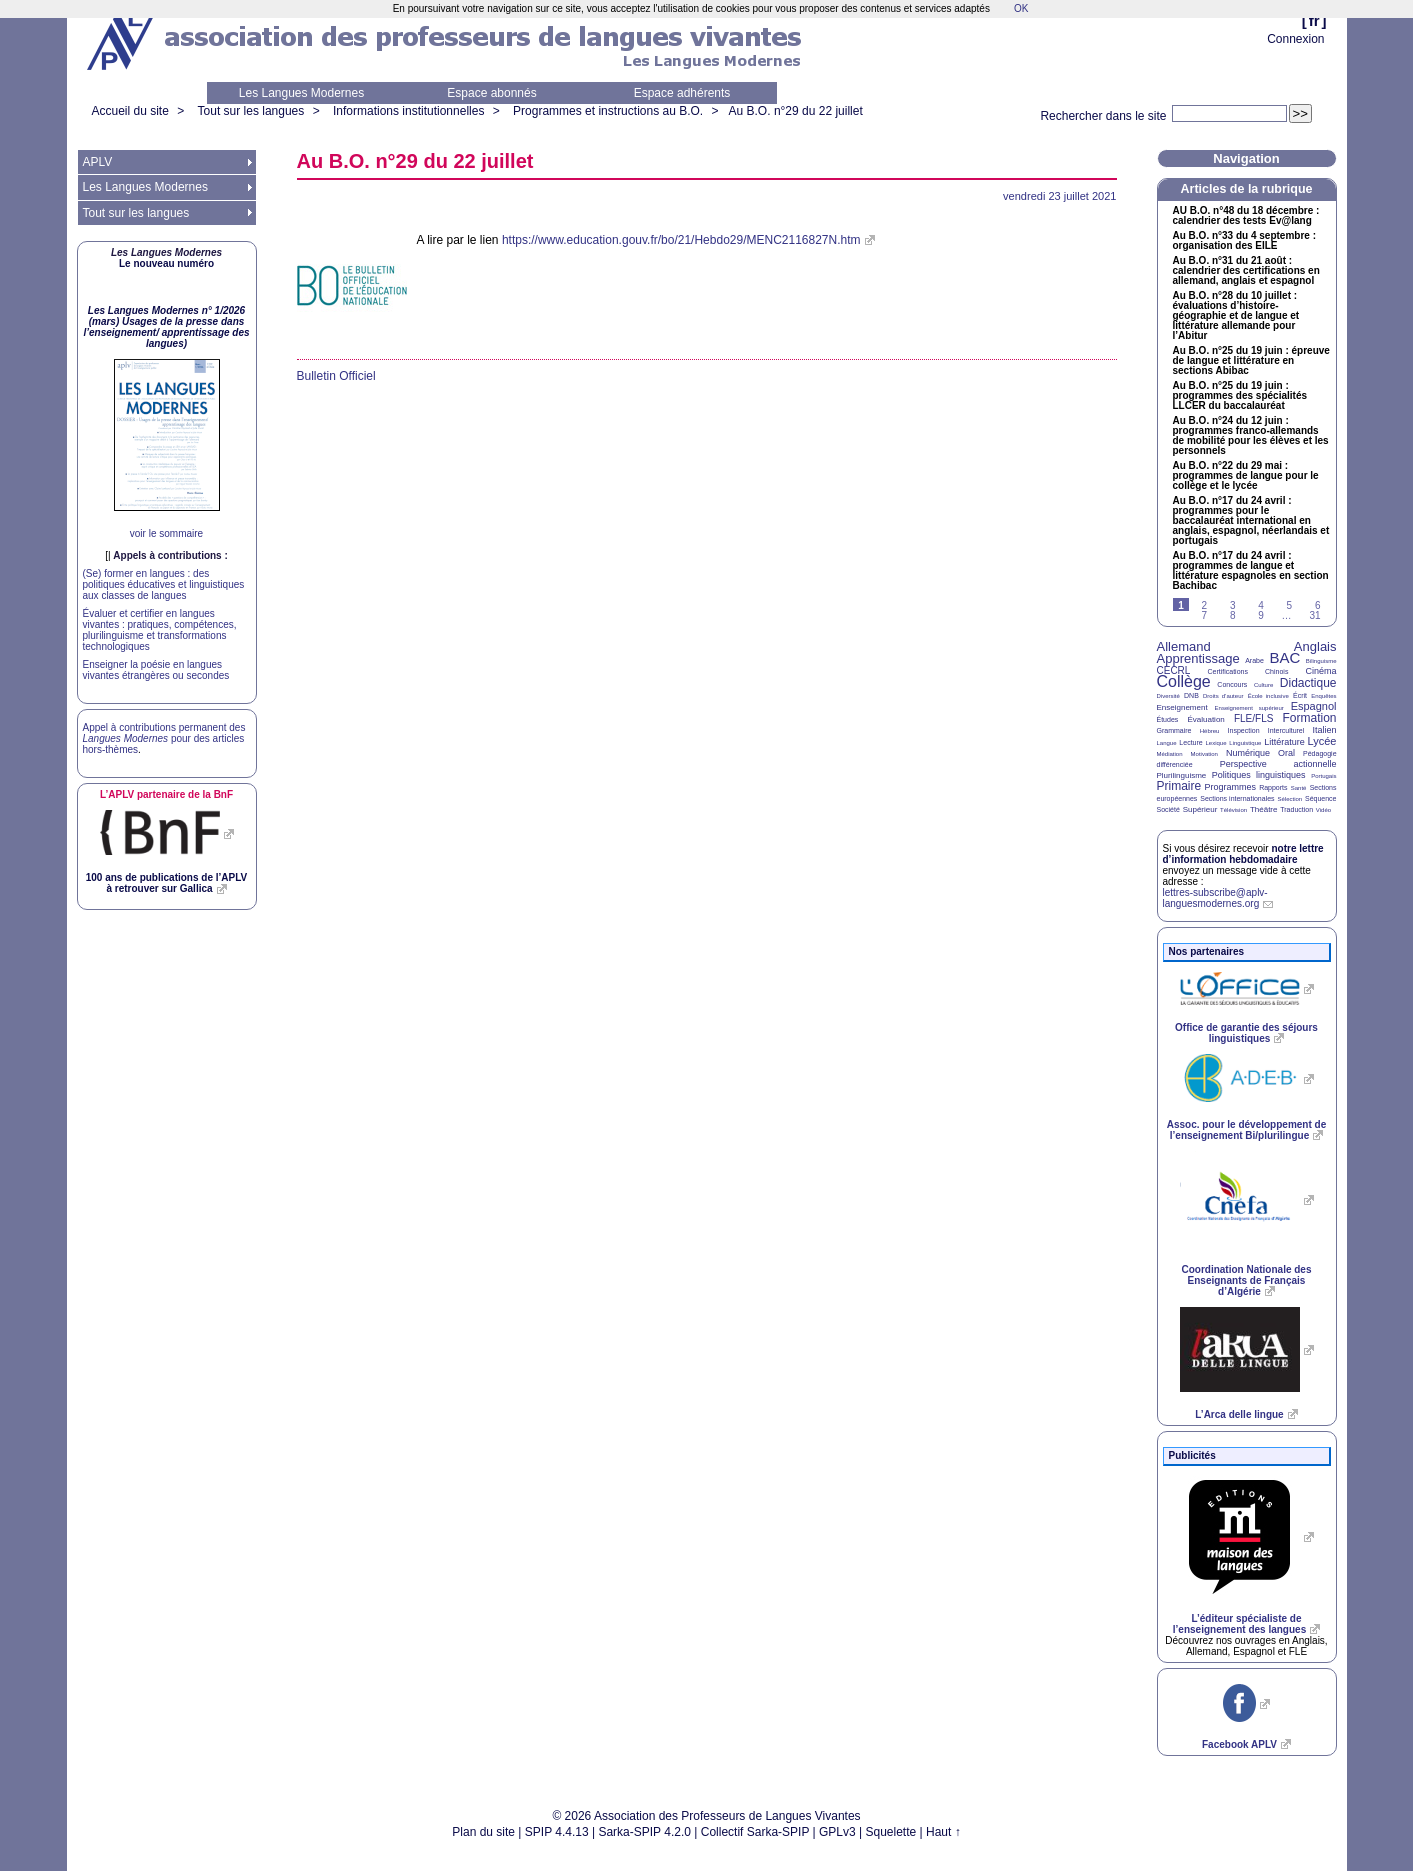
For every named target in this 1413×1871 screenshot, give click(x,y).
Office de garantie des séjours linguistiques (1246, 1033)
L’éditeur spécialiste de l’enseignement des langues (1239, 1624)
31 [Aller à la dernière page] (1314, 615)
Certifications (1228, 671)
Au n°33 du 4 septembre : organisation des (1244, 241)
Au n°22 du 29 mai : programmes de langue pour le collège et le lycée (1246, 476)
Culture (1263, 685)
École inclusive (1268, 696)
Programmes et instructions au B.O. (608, 111)
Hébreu (1210, 731)
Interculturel (1286, 730)
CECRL (1174, 670)
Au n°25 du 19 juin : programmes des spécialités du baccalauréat (1240, 396)
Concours (1232, 684)
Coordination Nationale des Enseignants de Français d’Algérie (1246, 1280)
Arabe (1254, 660)
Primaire (1179, 786)
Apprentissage (1198, 658)
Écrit (1300, 695)
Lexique (1216, 743)
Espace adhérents (682, 93)
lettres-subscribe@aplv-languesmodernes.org (1215, 898)
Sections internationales (1237, 798)
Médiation (1170, 754)
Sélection (1289, 799)
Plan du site (483, 1832)
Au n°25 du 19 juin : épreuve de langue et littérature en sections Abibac (1251, 361)
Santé (1299, 788)
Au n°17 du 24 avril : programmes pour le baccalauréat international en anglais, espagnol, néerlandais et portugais (1251, 521)
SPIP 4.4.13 (557, 1832)
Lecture (1190, 742)
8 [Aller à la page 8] (1233, 615)
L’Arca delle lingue (1239, 1414)
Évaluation (1205, 719)
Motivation (1204, 754)
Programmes (1230, 787)
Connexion (1295, 39)
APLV (98, 162)
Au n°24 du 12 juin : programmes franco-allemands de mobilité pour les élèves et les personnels (1251, 436)
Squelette (891, 1832)
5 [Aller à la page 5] (1290, 605)
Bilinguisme (1321, 661)
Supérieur (1200, 809)
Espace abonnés (491, 93)
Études (1168, 719)
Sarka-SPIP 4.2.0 (644, 1832)
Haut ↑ (943, 1832)
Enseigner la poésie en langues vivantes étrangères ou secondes (156, 670)
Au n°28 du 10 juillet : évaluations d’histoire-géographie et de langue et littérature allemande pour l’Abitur (1236, 316)
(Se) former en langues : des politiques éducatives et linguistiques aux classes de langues (164, 584)
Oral (1286, 753)
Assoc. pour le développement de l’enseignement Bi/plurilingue (1246, 1130)
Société (1168, 809)
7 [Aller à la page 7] (1205, 615)
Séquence (1321, 798)
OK (1021, 8)
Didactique (1308, 683)
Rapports (1273, 787)
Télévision (1233, 810)
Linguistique (1245, 743)
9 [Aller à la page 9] (1261, 615)
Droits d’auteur (1223, 696)
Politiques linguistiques (1259, 775)
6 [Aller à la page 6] (1318, 605)
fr (1314, 20)
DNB (1191, 695)
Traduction (1296, 809)
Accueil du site (130, 111)
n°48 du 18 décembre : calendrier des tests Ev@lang (1246, 216)
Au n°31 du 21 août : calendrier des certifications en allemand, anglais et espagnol (1246, 271)
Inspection (1244, 730)
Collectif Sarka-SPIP (755, 1832)
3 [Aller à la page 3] (1233, 605)
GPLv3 (837, 1832)
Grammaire (1174, 730)
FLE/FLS (1253, 718)
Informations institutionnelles (408, 111)
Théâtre (1264, 809)
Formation (1310, 718)
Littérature (1284, 742)
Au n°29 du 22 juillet (796, 111)
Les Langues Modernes (301, 93)
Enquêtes (1323, 696)
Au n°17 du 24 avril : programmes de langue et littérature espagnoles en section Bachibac (1251, 571)
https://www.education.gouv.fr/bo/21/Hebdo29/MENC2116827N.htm (681, 240)
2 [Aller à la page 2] (1205, 605)
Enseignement (1182, 707)
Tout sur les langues (251, 111)
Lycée (1322, 741)
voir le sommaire (166, 533)
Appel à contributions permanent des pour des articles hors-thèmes (164, 738)
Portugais (1323, 776)
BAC (1284, 657)
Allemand (1184, 646)
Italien (1325, 730)
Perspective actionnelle (1278, 764)
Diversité (1168, 696)
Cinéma (1321, 671)
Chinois (1276, 671)
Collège (1184, 681)
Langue (1167, 743)
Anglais (1315, 646)
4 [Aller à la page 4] (1261, 605)
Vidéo (1323, 810)
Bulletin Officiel (336, 376)
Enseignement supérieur (1249, 708)
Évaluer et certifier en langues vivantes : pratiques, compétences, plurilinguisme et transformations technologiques (160, 630)
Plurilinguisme (1182, 775)
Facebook (1239, 1744)
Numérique (1248, 753)
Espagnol (1314, 706)
